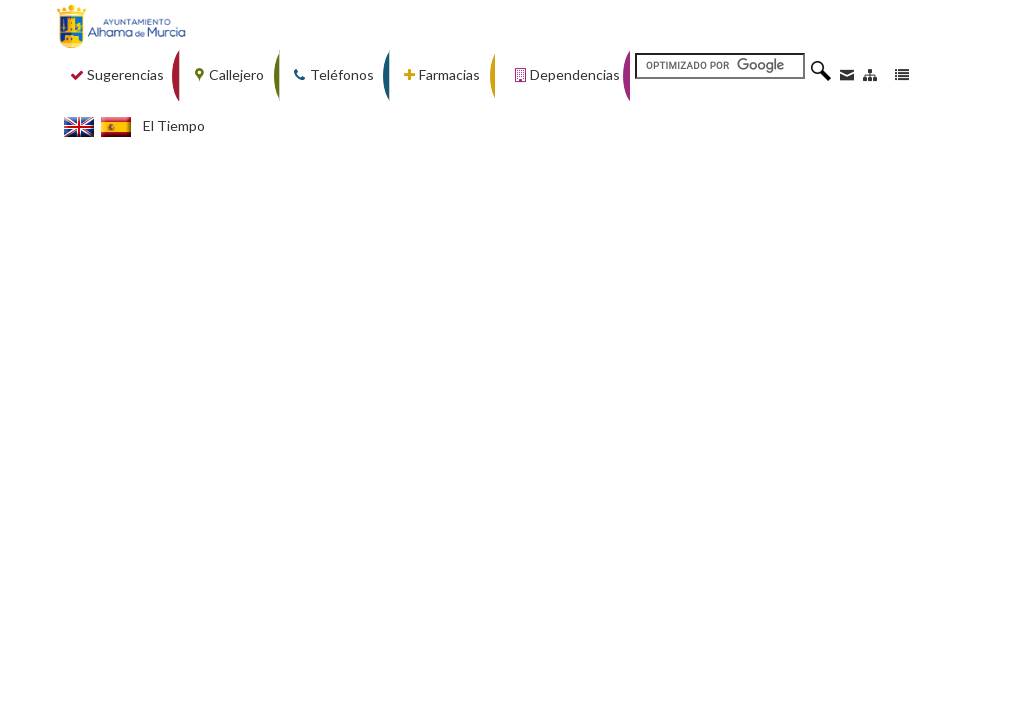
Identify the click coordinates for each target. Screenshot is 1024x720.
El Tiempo (174, 125)
